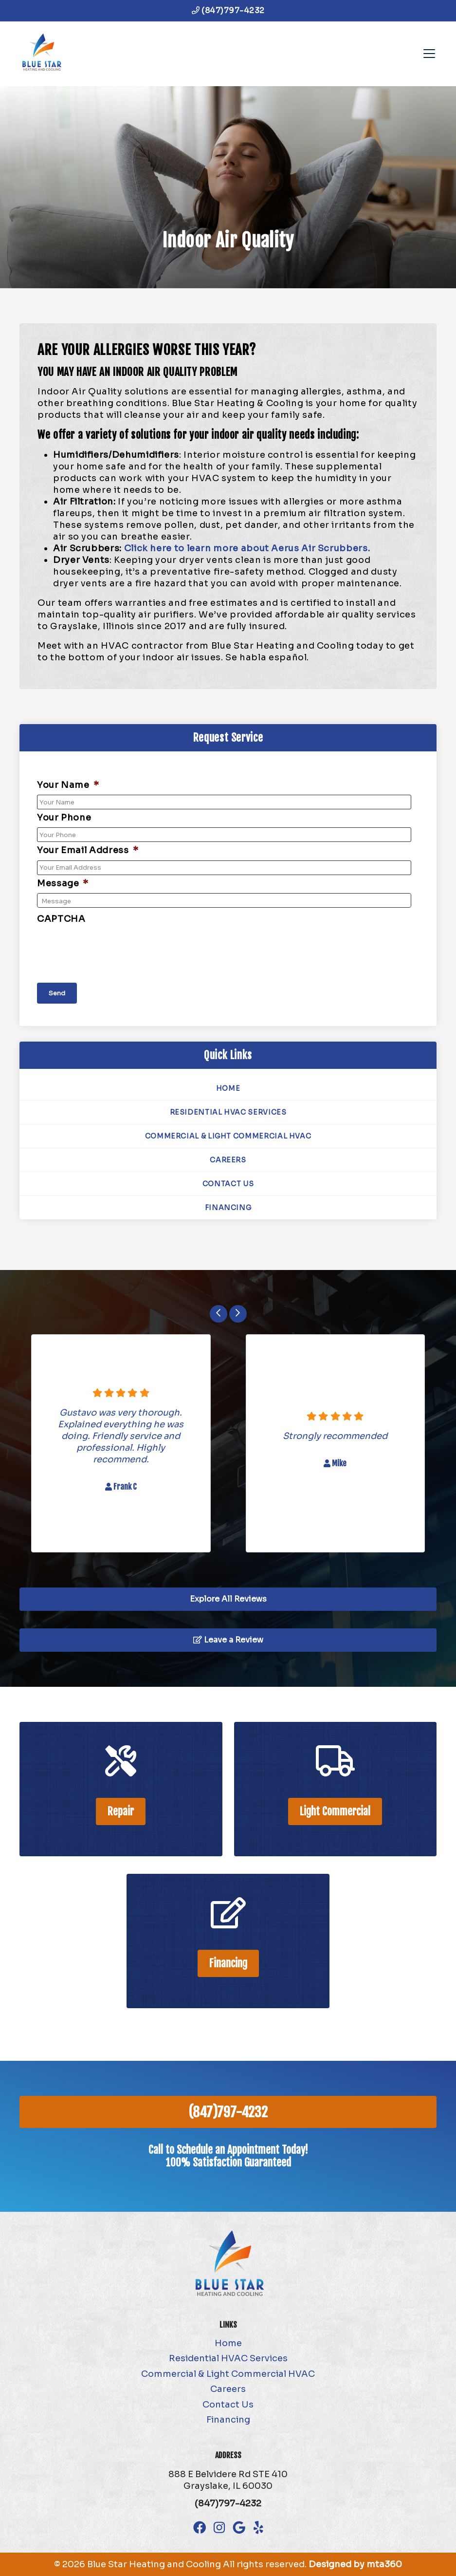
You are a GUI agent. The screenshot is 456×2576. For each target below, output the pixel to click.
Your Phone (64, 817)
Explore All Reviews (228, 1599)
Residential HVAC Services (228, 1112)
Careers (228, 1160)
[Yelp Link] (258, 2528)
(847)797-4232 (228, 10)
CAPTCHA (61, 919)
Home (228, 1088)
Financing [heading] (228, 1963)
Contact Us (228, 1183)
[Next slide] (238, 1314)
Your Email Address (87, 850)
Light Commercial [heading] (335, 1811)
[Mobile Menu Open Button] (429, 53)
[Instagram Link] (219, 2528)
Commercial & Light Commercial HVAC (228, 1136)
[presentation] (111, 948)
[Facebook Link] (199, 2528)
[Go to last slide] (218, 1314)
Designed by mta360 (355, 2564)
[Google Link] (239, 2528)
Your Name (68, 785)
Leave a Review (228, 1640)
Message (63, 883)
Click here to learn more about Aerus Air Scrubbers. (248, 548)
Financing (228, 1207)
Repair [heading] (121, 1811)
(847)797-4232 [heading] (228, 2112)
